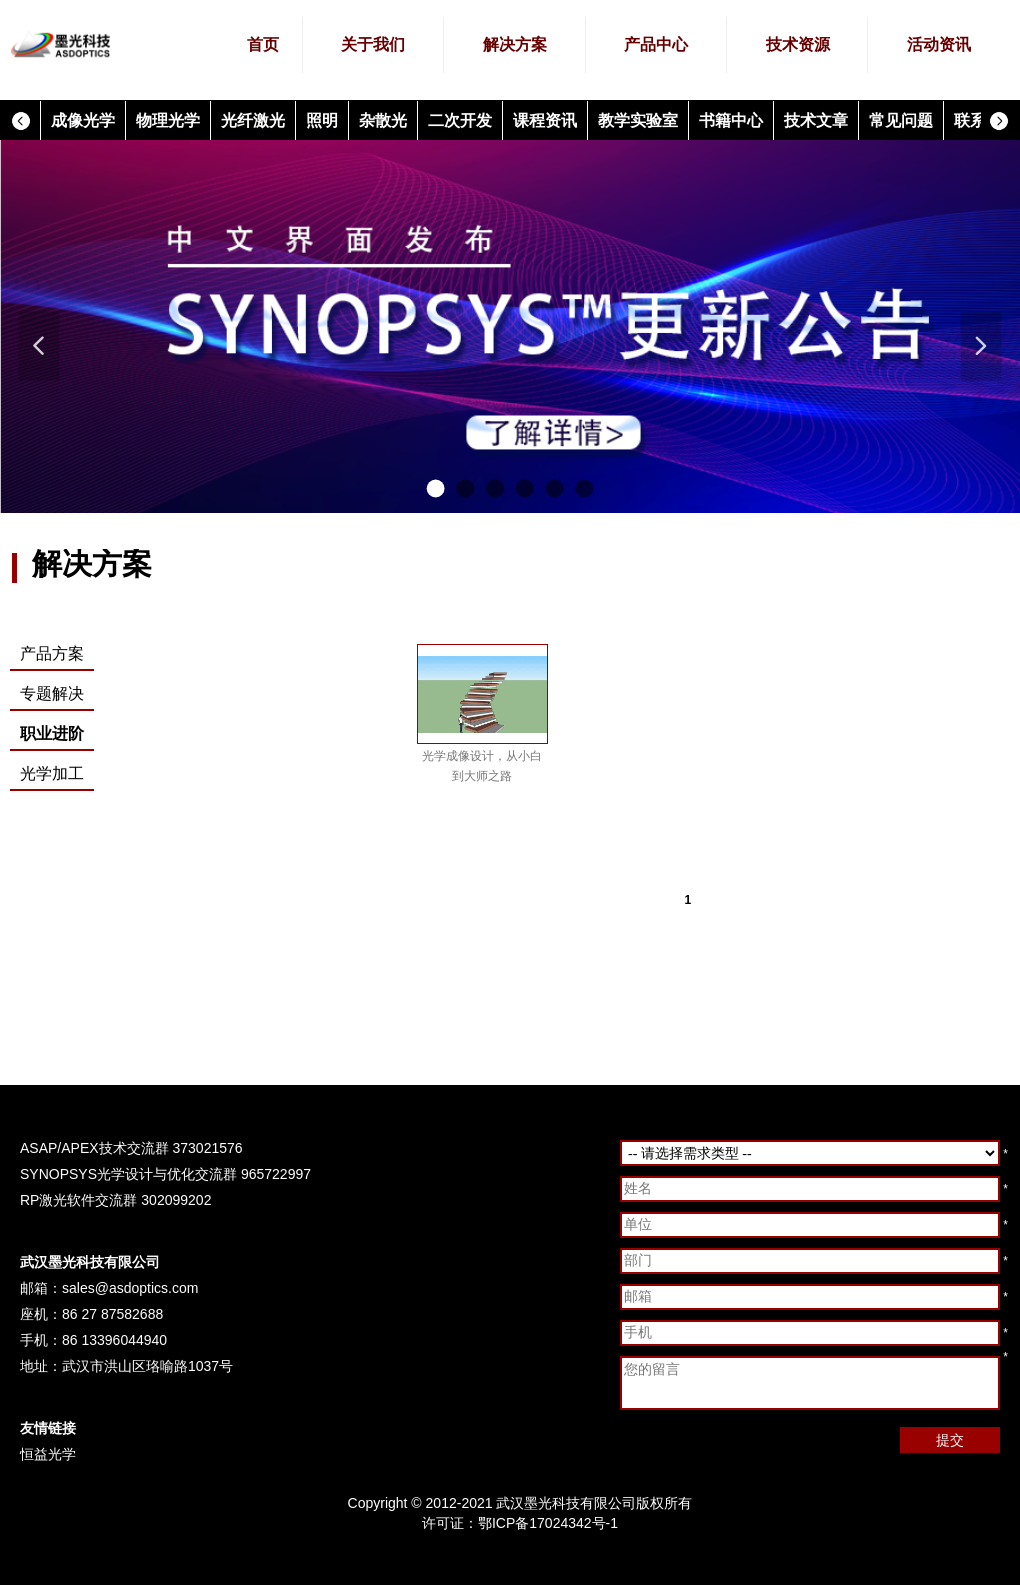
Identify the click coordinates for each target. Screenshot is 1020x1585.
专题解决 (52, 693)
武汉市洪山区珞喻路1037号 (147, 1366)
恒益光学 (48, 1454)
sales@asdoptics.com (130, 1288)
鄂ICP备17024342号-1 (548, 1523)
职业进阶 (52, 733)
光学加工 (52, 773)
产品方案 (52, 653)
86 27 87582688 (112, 1314)
